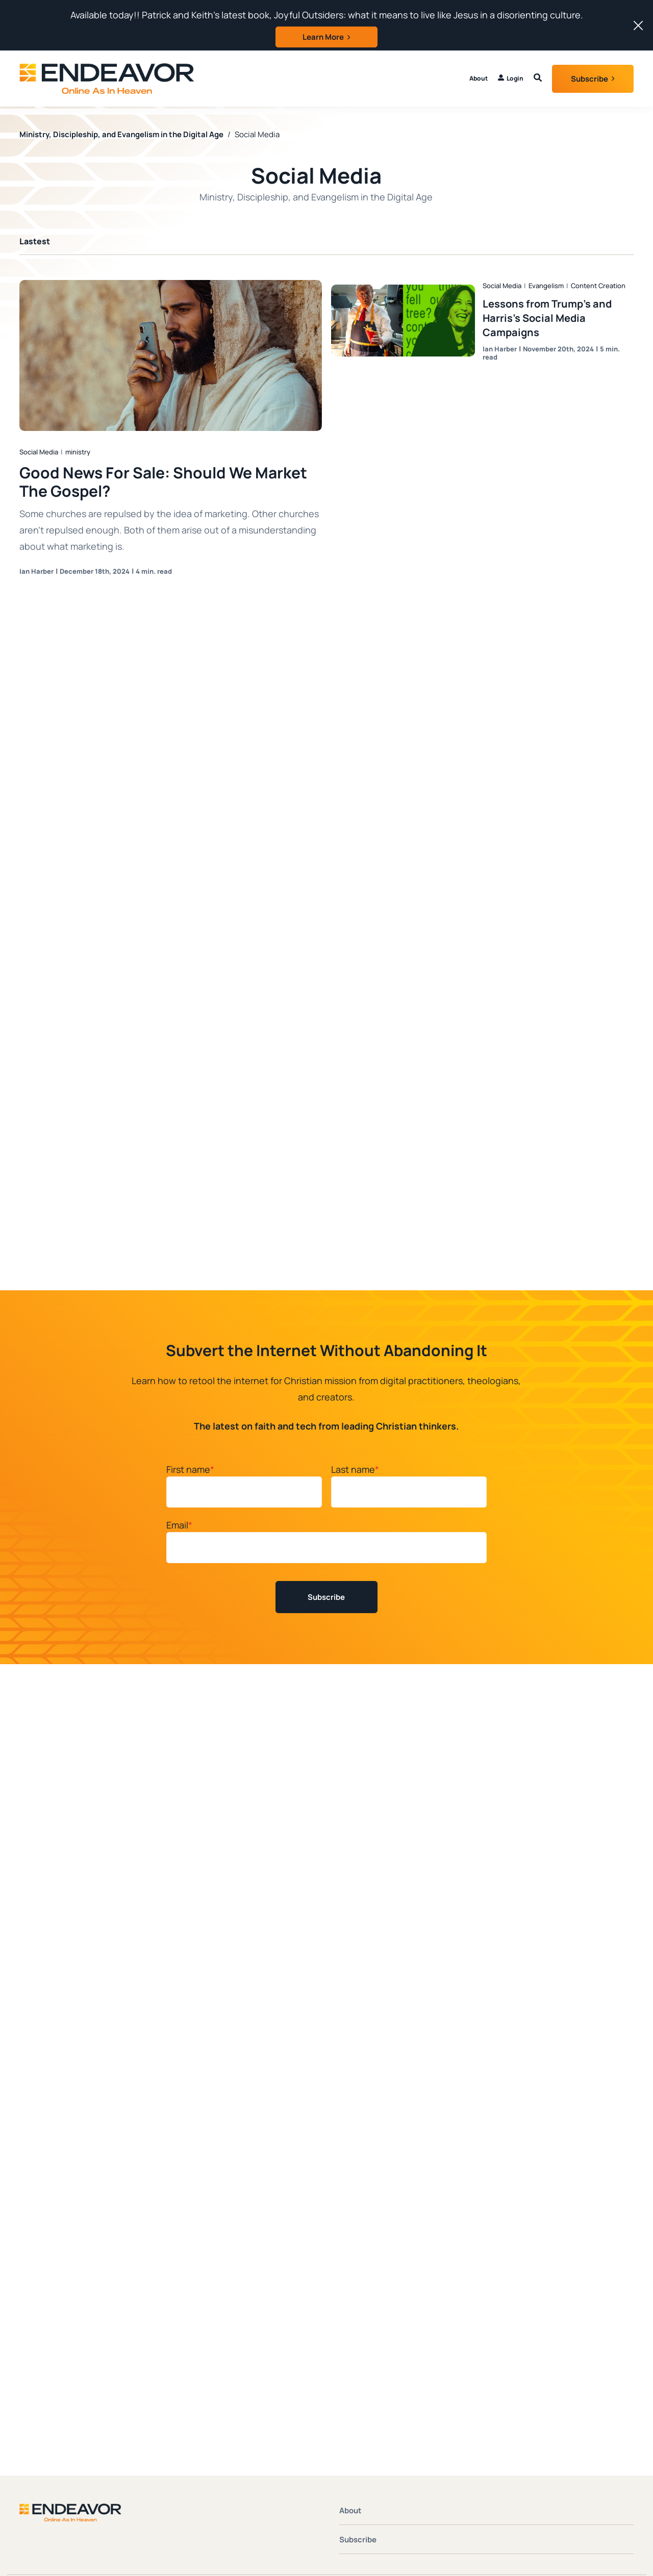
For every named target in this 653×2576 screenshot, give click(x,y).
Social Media (38, 450)
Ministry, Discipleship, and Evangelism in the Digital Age (121, 133)
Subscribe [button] (589, 78)
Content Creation (598, 284)
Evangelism (546, 284)
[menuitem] (511, 78)
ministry (77, 450)
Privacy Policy (609, 2312)
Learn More (323, 37)
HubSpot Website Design (549, 2323)
